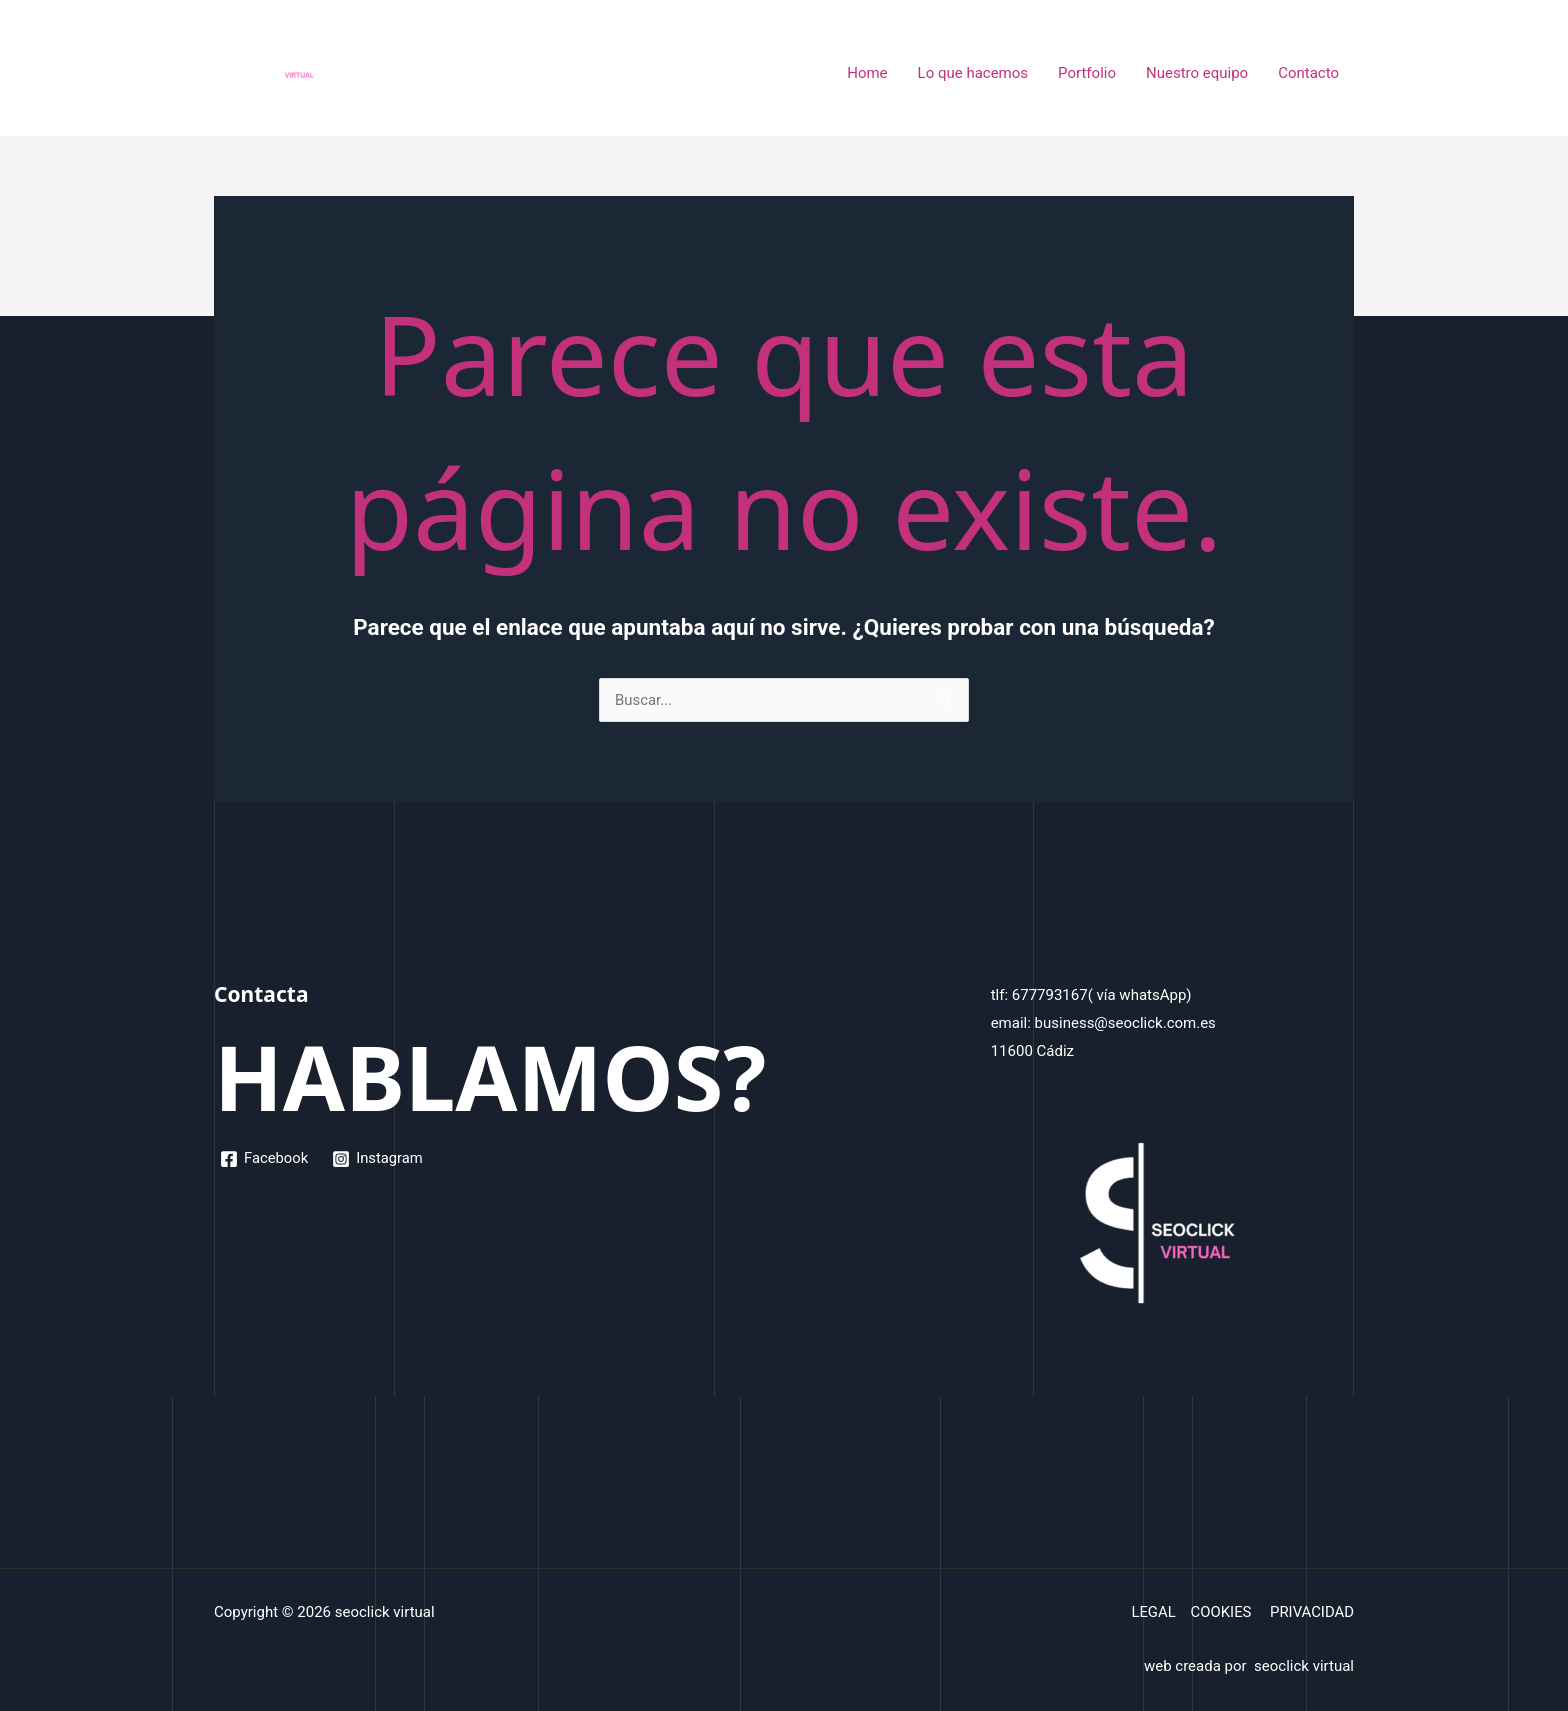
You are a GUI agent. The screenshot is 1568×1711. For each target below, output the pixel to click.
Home (867, 73)
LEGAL (1152, 1612)
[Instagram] (379, 1159)
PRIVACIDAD (1311, 1612)
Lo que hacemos (973, 73)
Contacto (1308, 73)
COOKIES (1219, 1612)
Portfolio (1087, 73)
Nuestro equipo (1197, 73)
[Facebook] (264, 1159)
